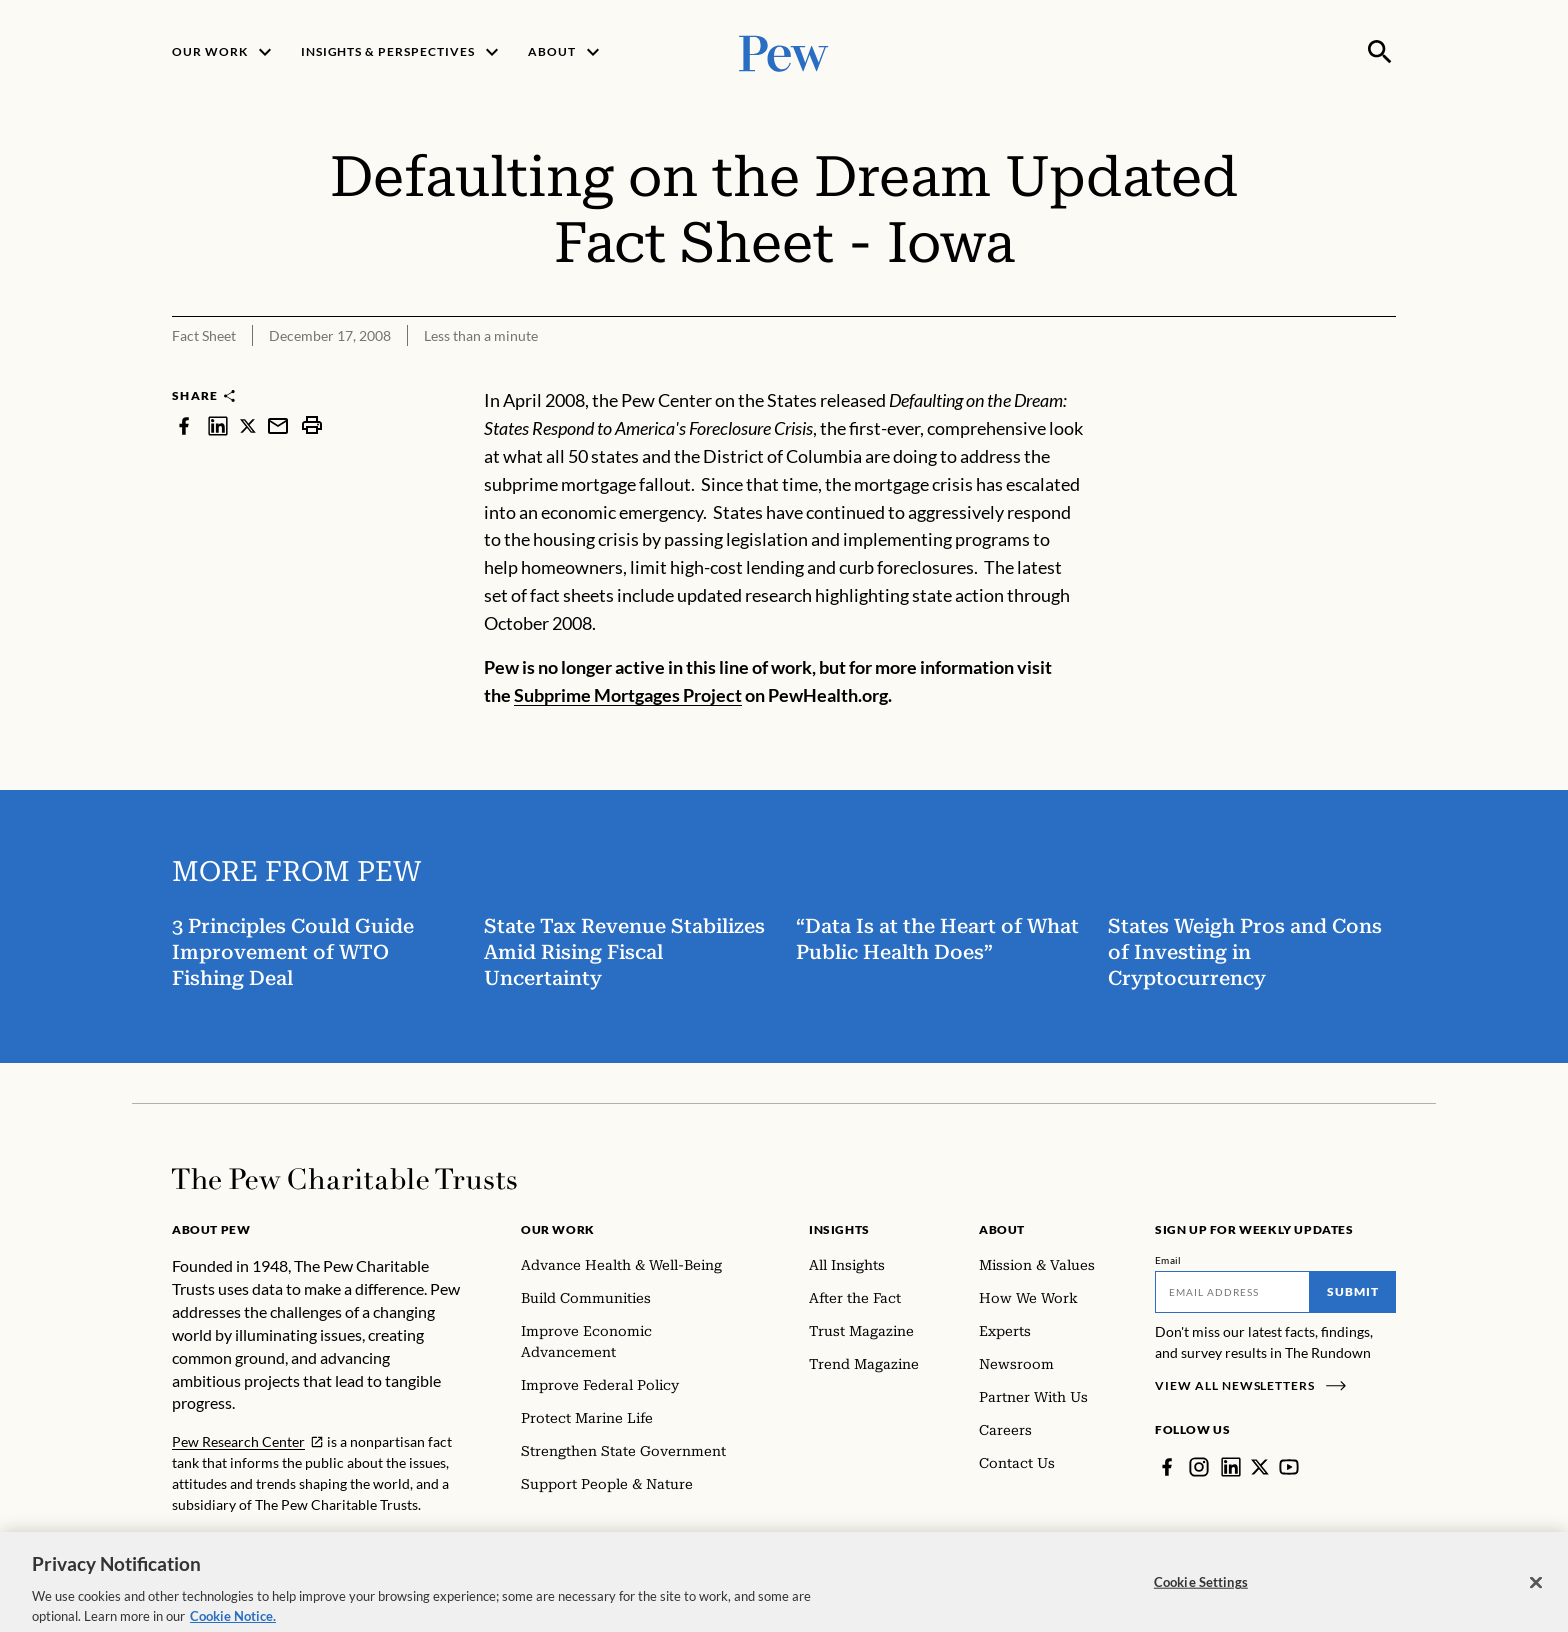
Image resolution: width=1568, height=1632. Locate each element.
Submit (1353, 1291)
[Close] (1536, 1591)
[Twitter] (1260, 1467)
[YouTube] (1289, 1467)
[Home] (344, 1179)
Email (1168, 1260)
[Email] (1232, 1292)
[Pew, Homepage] (784, 51)
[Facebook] (1167, 1467)
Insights (839, 1229)
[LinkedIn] (1231, 1467)
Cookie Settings (1201, 1591)
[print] (312, 425)
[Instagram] (1199, 1467)
